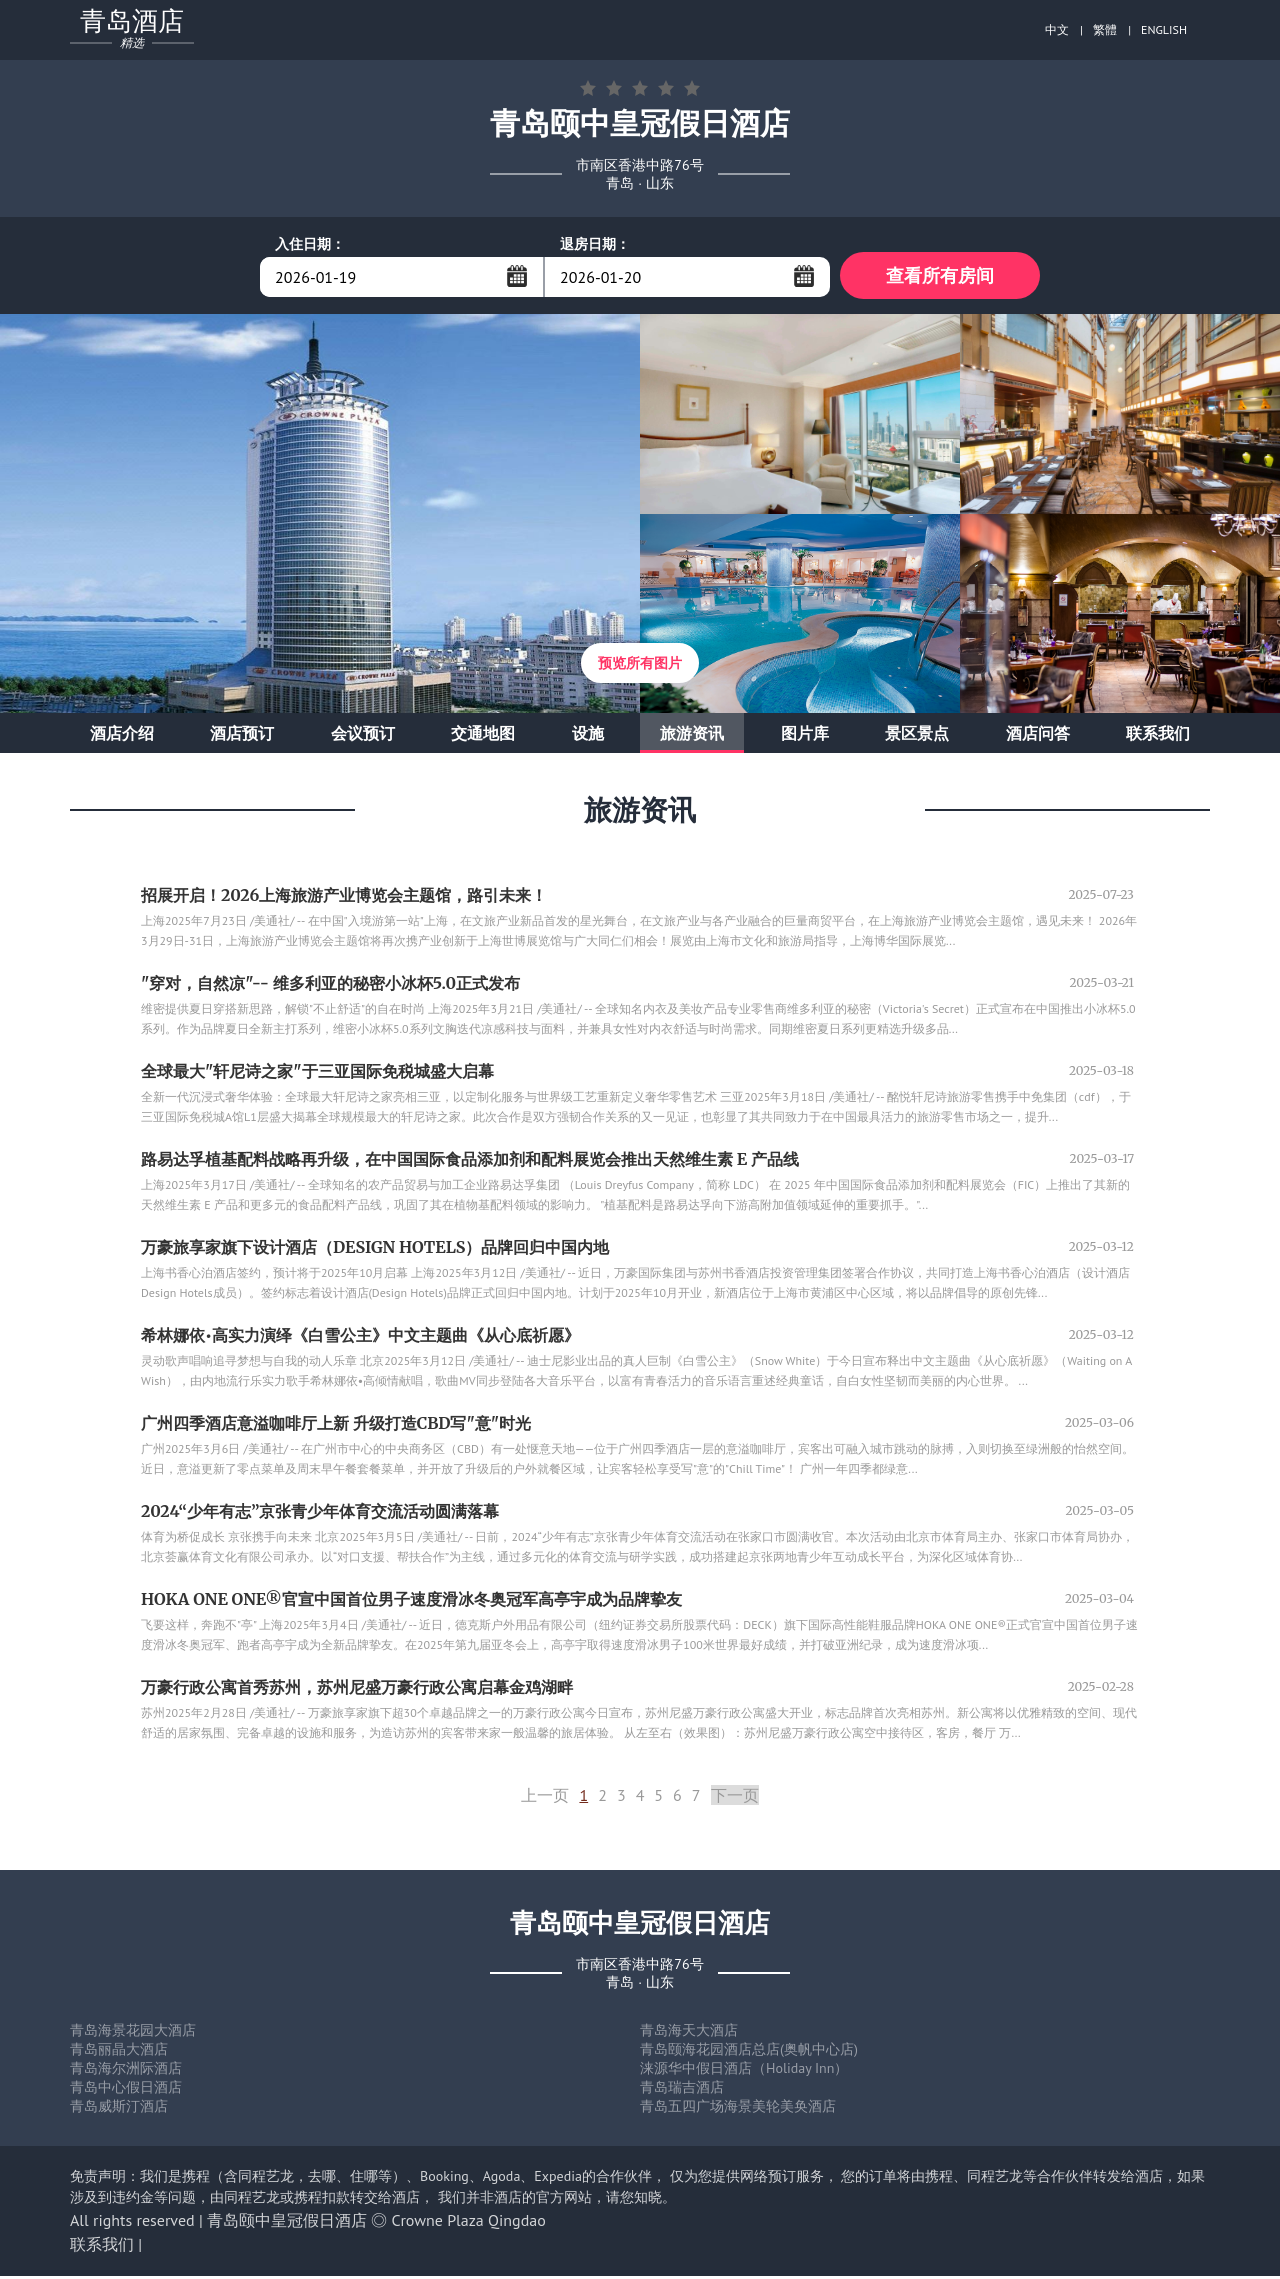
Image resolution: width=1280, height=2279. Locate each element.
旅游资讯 (692, 736)
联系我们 (1158, 736)
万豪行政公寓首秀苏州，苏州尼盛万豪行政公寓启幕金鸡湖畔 (357, 1690)
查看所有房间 (940, 276)
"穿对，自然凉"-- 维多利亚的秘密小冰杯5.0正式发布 (330, 986)
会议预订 (363, 736)
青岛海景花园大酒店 (133, 2033)
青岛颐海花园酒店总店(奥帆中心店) (749, 2052)
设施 (588, 736)
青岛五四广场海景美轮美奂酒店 (738, 2109)
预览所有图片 (640, 666)
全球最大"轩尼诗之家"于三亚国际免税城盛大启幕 (317, 1074)
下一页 (735, 1798)
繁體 (1105, 29)
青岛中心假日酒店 (126, 2090)
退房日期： (595, 244)
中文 (1057, 29)
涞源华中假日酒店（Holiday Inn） (744, 2071)
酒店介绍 (122, 736)
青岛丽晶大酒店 (119, 2052)
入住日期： (310, 244)
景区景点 (917, 736)
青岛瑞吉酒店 (682, 2090)
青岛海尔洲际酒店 (126, 2071)
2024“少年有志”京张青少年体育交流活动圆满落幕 (320, 1514)
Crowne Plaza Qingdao (469, 2223)
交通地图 (483, 736)
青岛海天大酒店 (689, 2033)
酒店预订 (242, 736)
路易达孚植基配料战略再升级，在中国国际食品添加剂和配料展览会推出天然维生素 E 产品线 (470, 1162)
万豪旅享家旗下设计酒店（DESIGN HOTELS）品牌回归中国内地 (375, 1250)
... (517, 276)
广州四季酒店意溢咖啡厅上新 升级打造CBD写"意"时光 (336, 1426)
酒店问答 (1038, 736)
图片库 (805, 736)
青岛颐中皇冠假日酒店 (287, 2223)
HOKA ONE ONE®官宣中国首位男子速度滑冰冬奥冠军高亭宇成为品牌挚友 (411, 1602)
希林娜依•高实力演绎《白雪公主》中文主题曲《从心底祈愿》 (360, 1338)
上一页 (545, 1798)
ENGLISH (1164, 29)
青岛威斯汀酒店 (119, 2109)
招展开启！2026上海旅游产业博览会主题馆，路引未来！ (344, 898)
